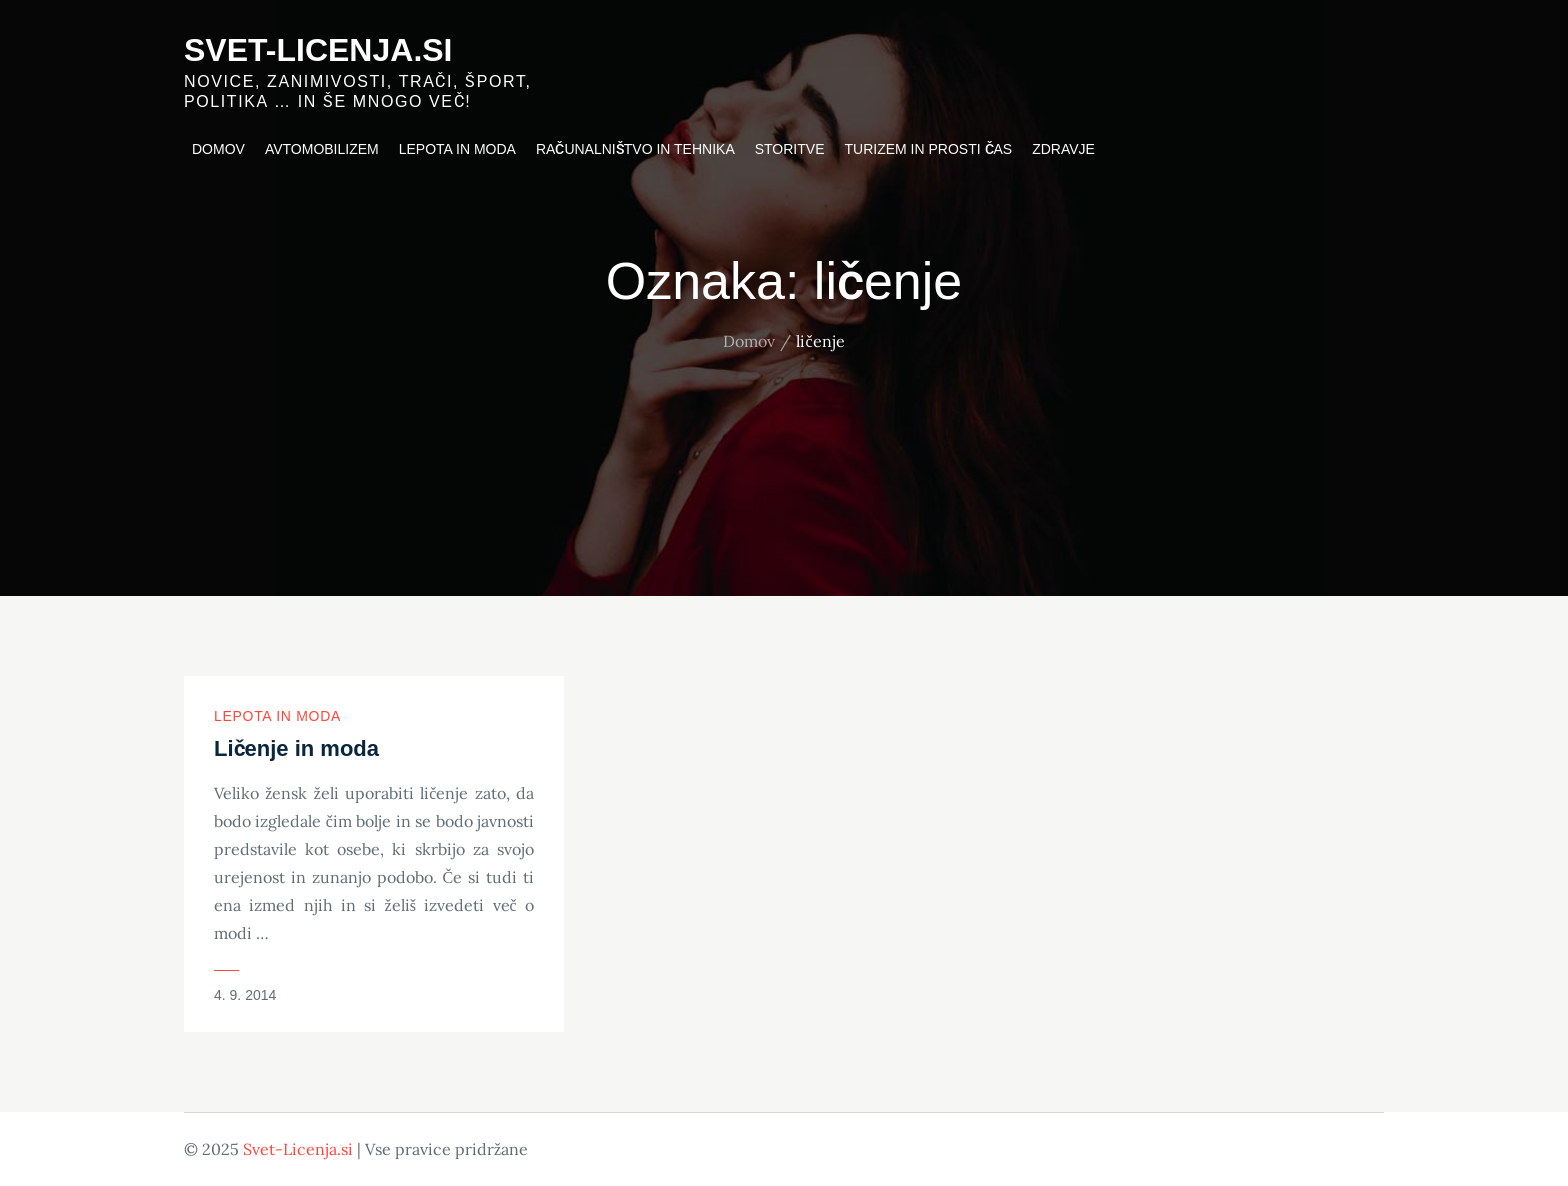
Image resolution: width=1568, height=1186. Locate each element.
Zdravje (1063, 149)
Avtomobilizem (322, 149)
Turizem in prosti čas (929, 149)
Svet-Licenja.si (318, 50)
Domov (218, 149)
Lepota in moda (457, 149)
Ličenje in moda (296, 748)
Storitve (790, 149)
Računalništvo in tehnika (635, 149)
